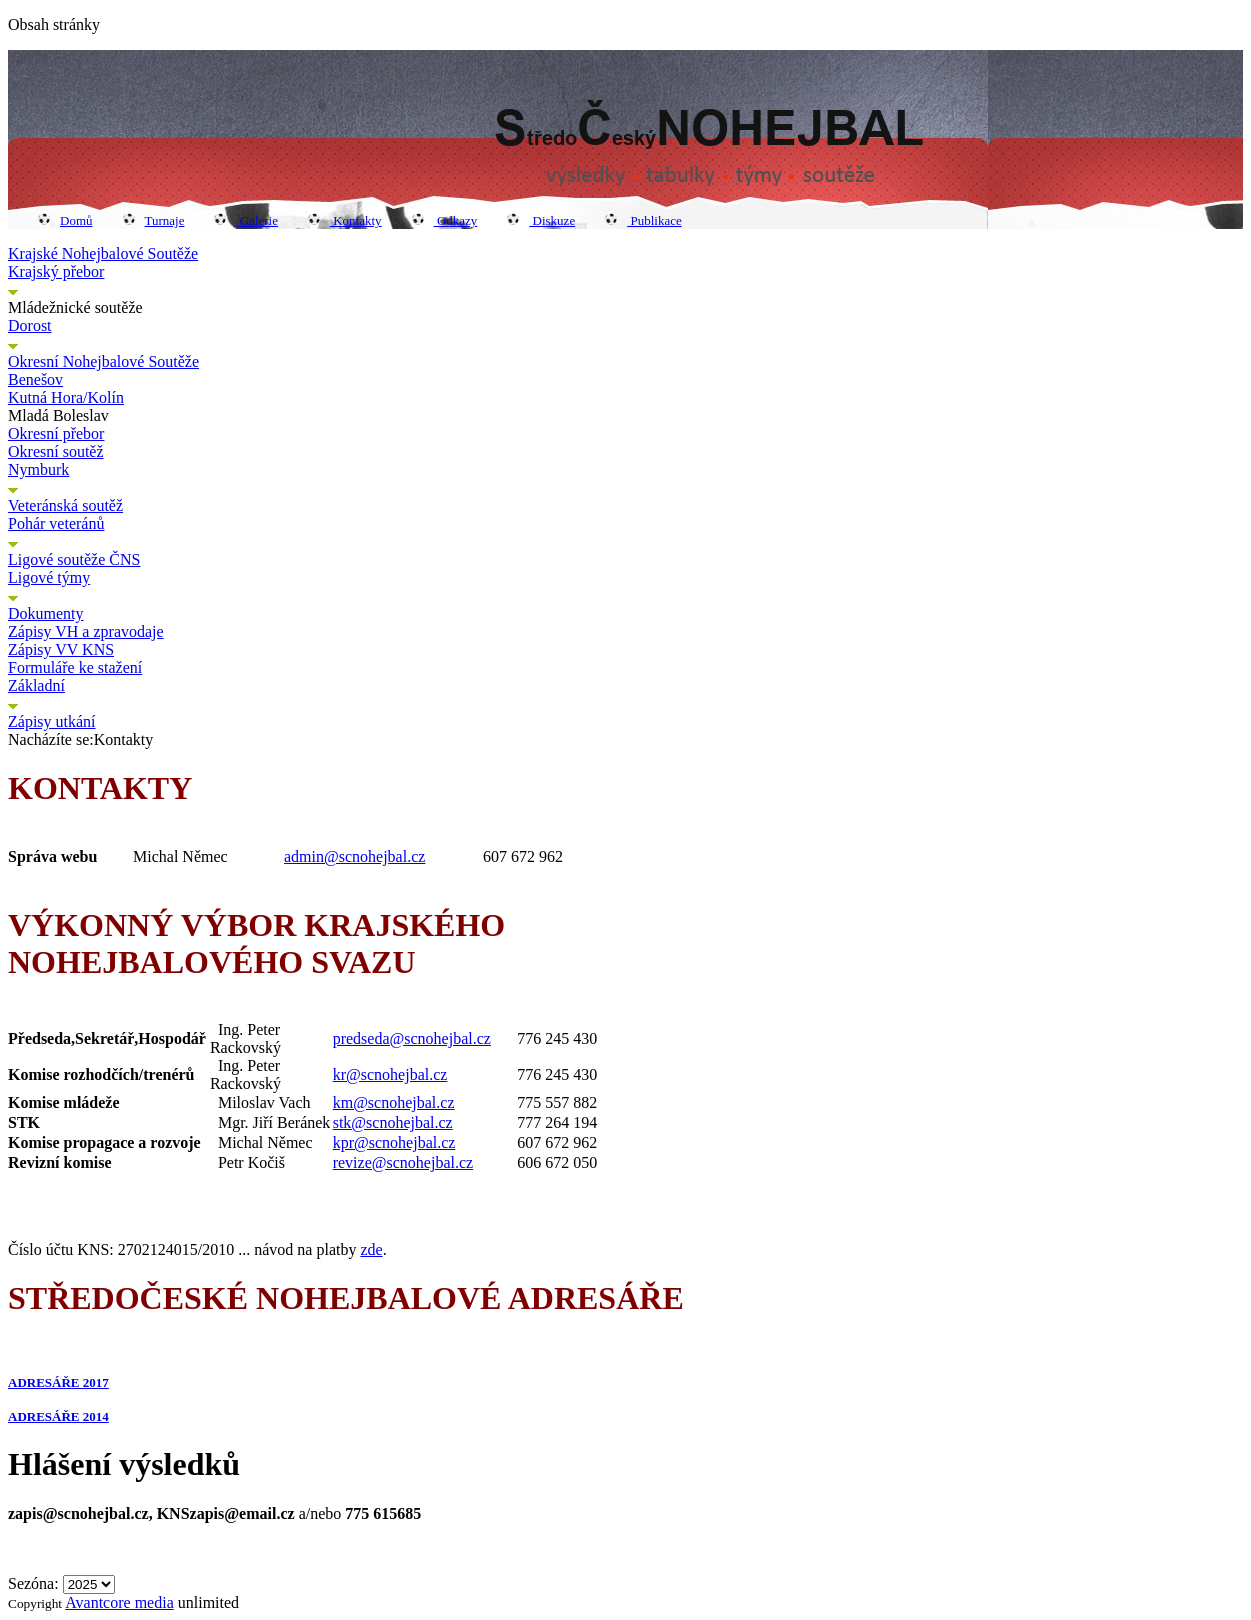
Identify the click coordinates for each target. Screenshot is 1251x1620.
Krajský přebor (56, 271)
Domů (65, 220)
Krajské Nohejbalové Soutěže (103, 253)
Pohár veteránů (56, 523)
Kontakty (345, 220)
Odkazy (445, 220)
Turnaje (154, 220)
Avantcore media (119, 1602)
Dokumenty (46, 613)
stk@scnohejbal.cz (393, 1122)
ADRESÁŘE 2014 (58, 1416)
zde (371, 1249)
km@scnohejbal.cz (394, 1102)
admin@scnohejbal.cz (354, 856)
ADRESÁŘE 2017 (58, 1382)
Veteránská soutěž (65, 505)
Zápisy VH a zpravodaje (86, 631)
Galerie (246, 220)
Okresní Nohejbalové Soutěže (103, 361)
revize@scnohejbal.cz (403, 1162)
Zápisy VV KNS (61, 649)
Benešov (35, 379)
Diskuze (541, 220)
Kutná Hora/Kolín (66, 397)
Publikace (643, 220)
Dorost (30, 325)
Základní (36, 685)
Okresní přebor (56, 433)
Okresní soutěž (56, 451)
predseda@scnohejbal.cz (412, 1038)
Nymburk (38, 469)
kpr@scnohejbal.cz (394, 1142)
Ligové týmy (49, 577)
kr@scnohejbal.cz (390, 1074)
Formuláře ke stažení (75, 667)
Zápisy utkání (52, 721)
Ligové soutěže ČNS (74, 559)
